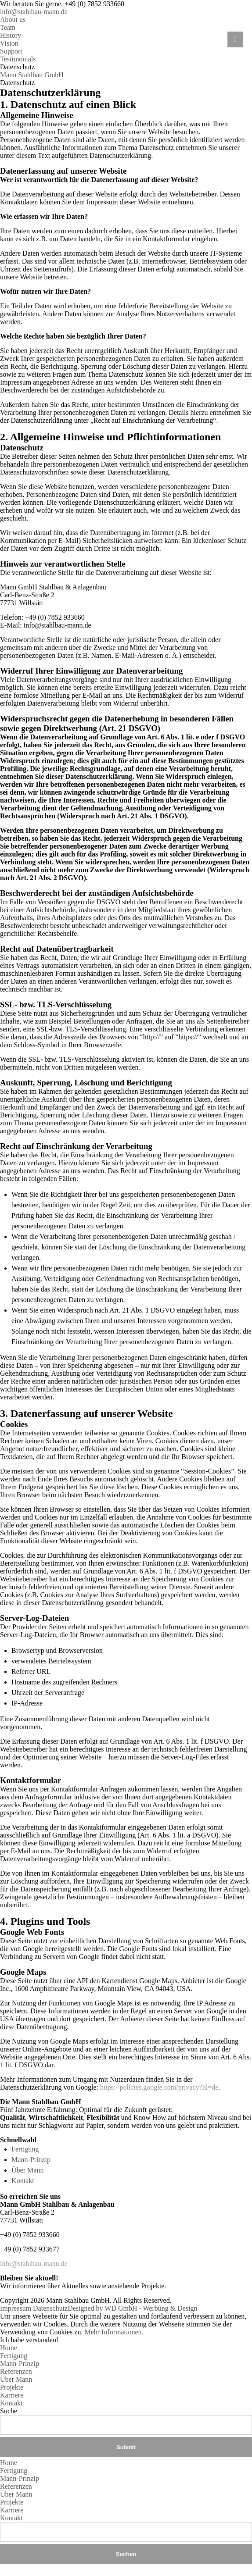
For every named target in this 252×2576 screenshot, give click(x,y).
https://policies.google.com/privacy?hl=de (159, 2087)
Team (7, 27)
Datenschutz (50, 2308)
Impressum (15, 2308)
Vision (9, 43)
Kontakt (22, 2180)
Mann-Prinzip (30, 2159)
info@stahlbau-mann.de (34, 11)
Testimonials (18, 59)
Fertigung (25, 2149)
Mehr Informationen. (113, 2332)
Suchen (126, 2554)
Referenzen (16, 2371)
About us (12, 19)
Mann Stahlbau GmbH (32, 74)
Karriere (11, 2395)
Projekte (11, 2387)
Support (11, 51)
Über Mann (27, 2170)
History (10, 35)
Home (8, 2347)
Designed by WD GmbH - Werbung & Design (132, 2308)
